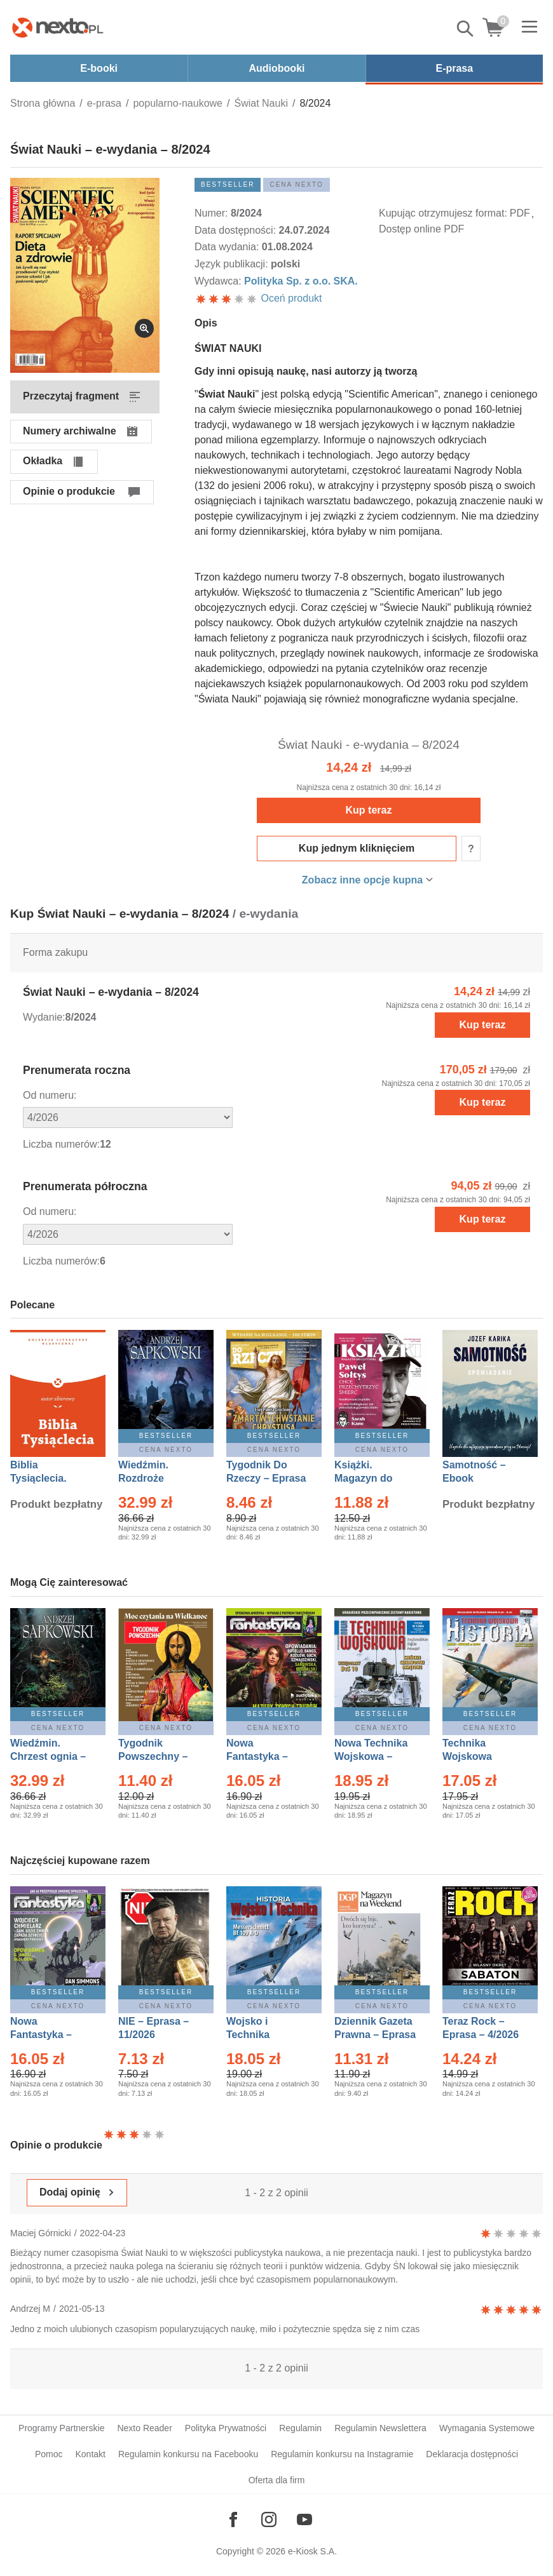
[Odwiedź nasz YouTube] (304, 2519)
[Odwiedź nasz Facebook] (233, 2519)
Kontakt (90, 2454)
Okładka (42, 460)
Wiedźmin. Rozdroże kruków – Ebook (157, 1478)
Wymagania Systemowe (487, 2428)
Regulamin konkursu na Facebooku (188, 2454)
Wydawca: (219, 281)
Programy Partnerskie (61, 2428)
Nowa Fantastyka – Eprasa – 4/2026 (48, 2034)
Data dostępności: (237, 230)
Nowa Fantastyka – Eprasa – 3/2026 (264, 1756)
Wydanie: (44, 1017)
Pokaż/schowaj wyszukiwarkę (466, 28)
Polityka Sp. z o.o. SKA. (301, 281)
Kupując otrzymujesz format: (443, 213)
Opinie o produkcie (69, 491)
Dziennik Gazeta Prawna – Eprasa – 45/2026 (375, 2034)
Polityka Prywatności (225, 2428)
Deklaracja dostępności (472, 2454)
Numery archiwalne (69, 431)
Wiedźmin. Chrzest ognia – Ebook (48, 1756)
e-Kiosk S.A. (312, 2551)
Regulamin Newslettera (380, 2428)
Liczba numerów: (61, 1144)
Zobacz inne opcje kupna (362, 880)
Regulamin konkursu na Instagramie (342, 2454)
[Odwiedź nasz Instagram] (269, 2519)
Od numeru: (49, 1095)
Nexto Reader (144, 2428)
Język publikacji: (233, 263)
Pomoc (49, 2454)
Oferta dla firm (277, 2480)
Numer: (213, 213)
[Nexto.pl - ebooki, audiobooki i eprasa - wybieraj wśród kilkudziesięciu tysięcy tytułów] (58, 27)
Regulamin (300, 2428)
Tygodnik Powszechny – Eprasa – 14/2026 (159, 1756)
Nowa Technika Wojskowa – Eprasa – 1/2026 (372, 1756)
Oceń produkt (258, 298)
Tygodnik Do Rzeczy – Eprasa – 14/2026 (266, 1478)
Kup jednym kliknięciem (356, 848)
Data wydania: (228, 246)
